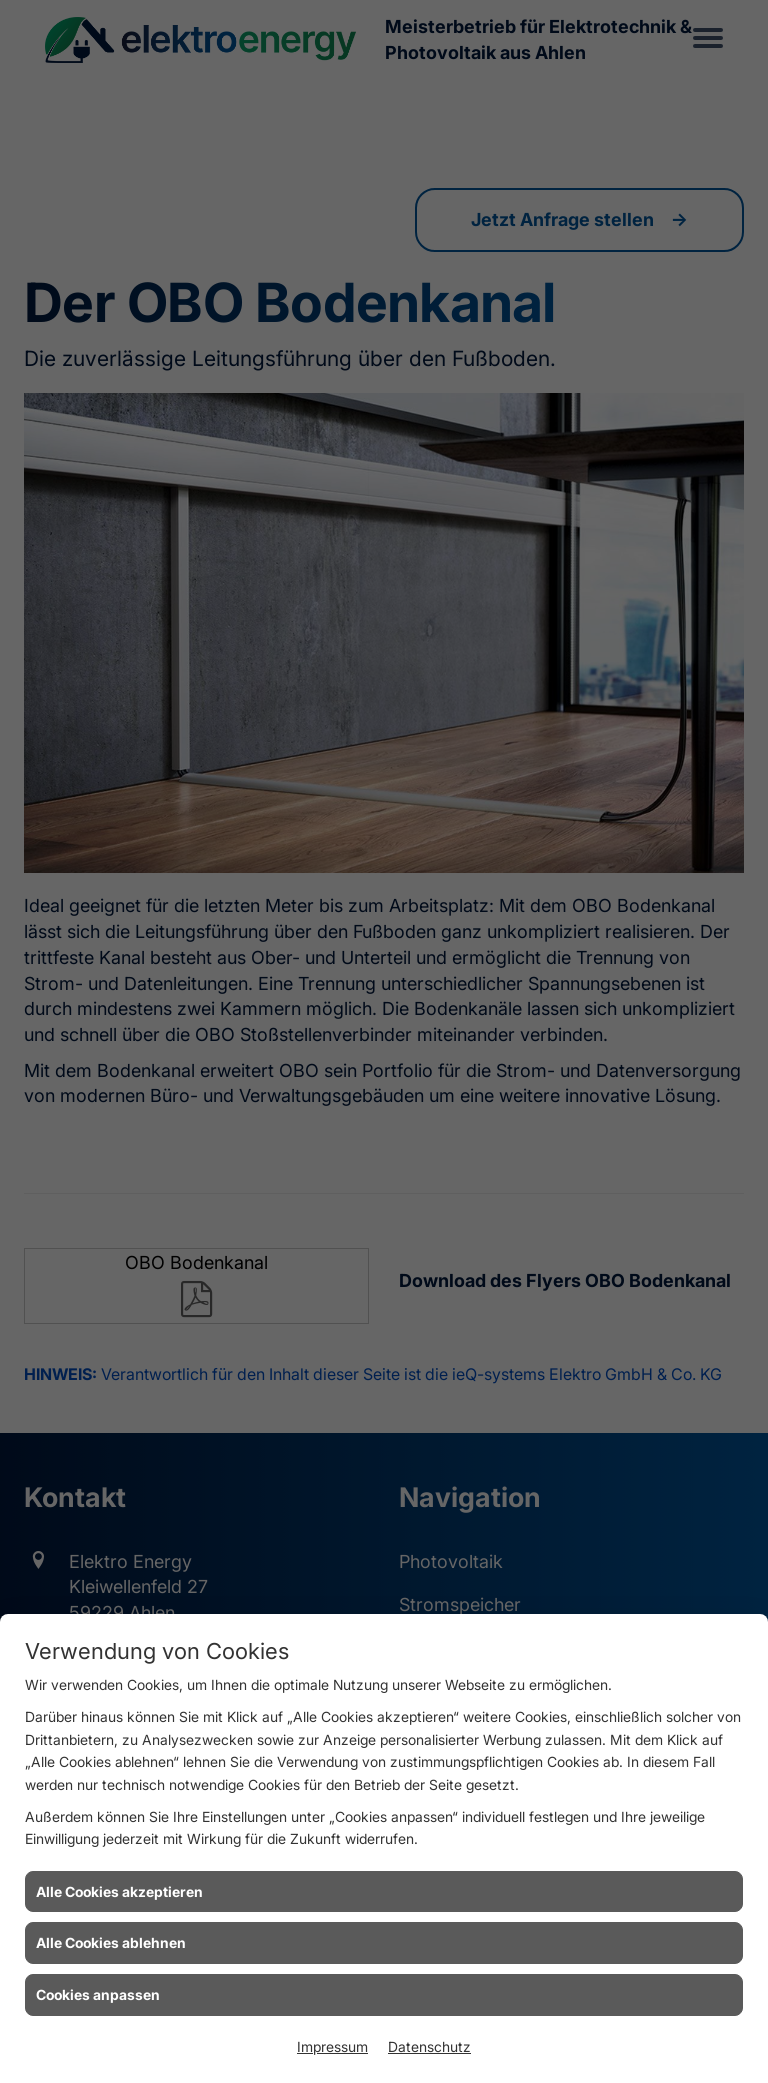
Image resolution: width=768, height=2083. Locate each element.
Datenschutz (429, 2046)
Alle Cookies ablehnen (111, 1942)
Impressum (332, 2046)
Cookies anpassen (98, 1994)
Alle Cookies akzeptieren (119, 1891)
